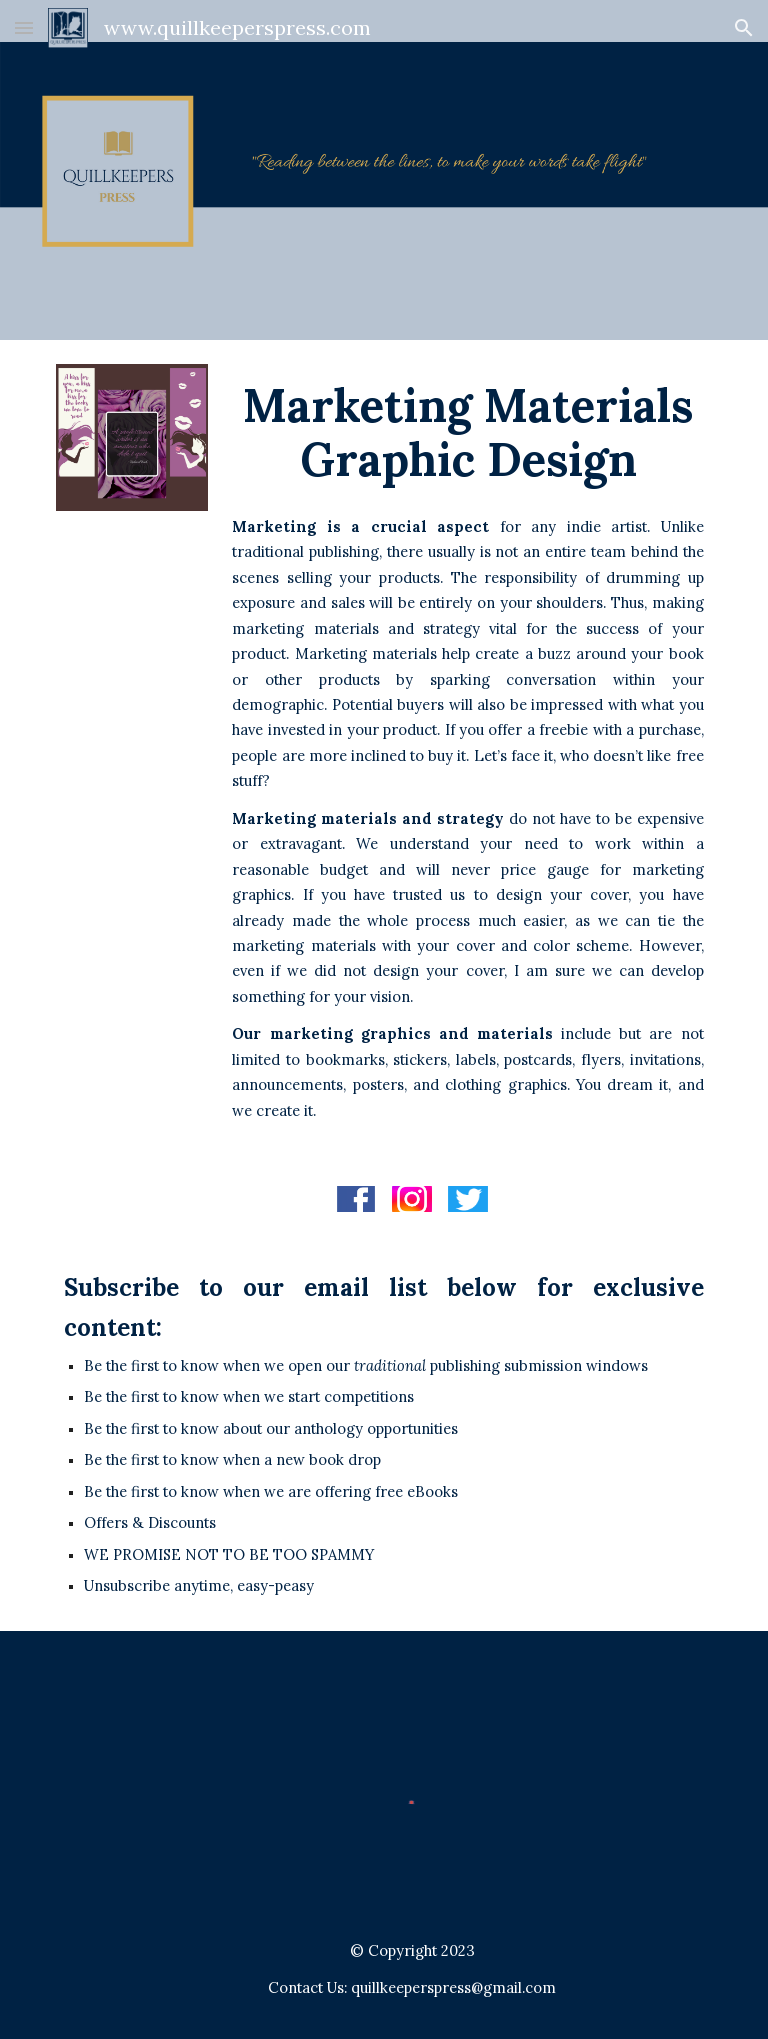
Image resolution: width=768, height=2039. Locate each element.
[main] (467, 432)
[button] (24, 27)
